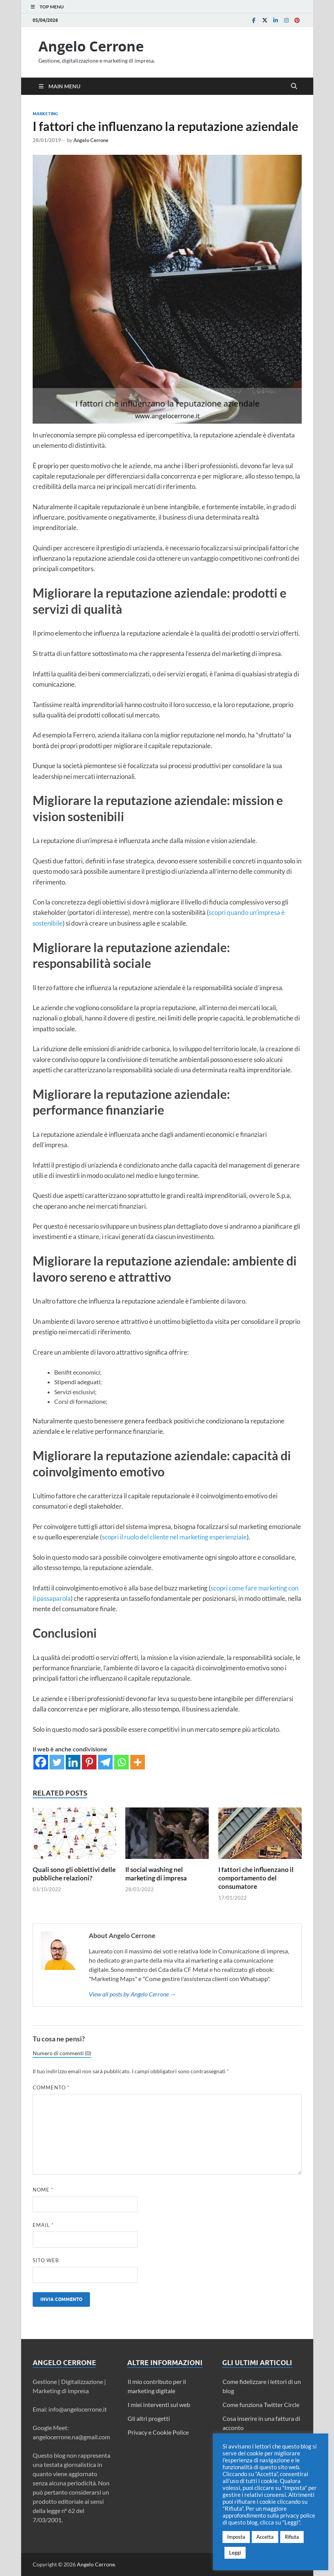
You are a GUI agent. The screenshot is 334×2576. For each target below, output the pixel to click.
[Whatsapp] (121, 1762)
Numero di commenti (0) (62, 2053)
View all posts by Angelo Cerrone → (132, 1994)
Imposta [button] (236, 2537)
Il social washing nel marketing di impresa (156, 1873)
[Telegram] (105, 1762)
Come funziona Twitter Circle (261, 2404)
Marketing (45, 113)
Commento (51, 2087)
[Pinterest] (89, 1762)
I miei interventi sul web (159, 2404)
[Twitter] (57, 1762)
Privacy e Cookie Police (158, 2432)
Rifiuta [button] (292, 2537)
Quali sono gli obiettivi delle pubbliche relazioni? (74, 1873)
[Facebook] (40, 1762)
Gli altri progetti (149, 2418)
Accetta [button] (265, 2537)
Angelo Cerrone (91, 46)
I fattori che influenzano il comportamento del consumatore (256, 1877)
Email (43, 2225)
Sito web (46, 2260)
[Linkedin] (73, 1762)
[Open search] (294, 86)
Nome (43, 2190)
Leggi (235, 2552)
